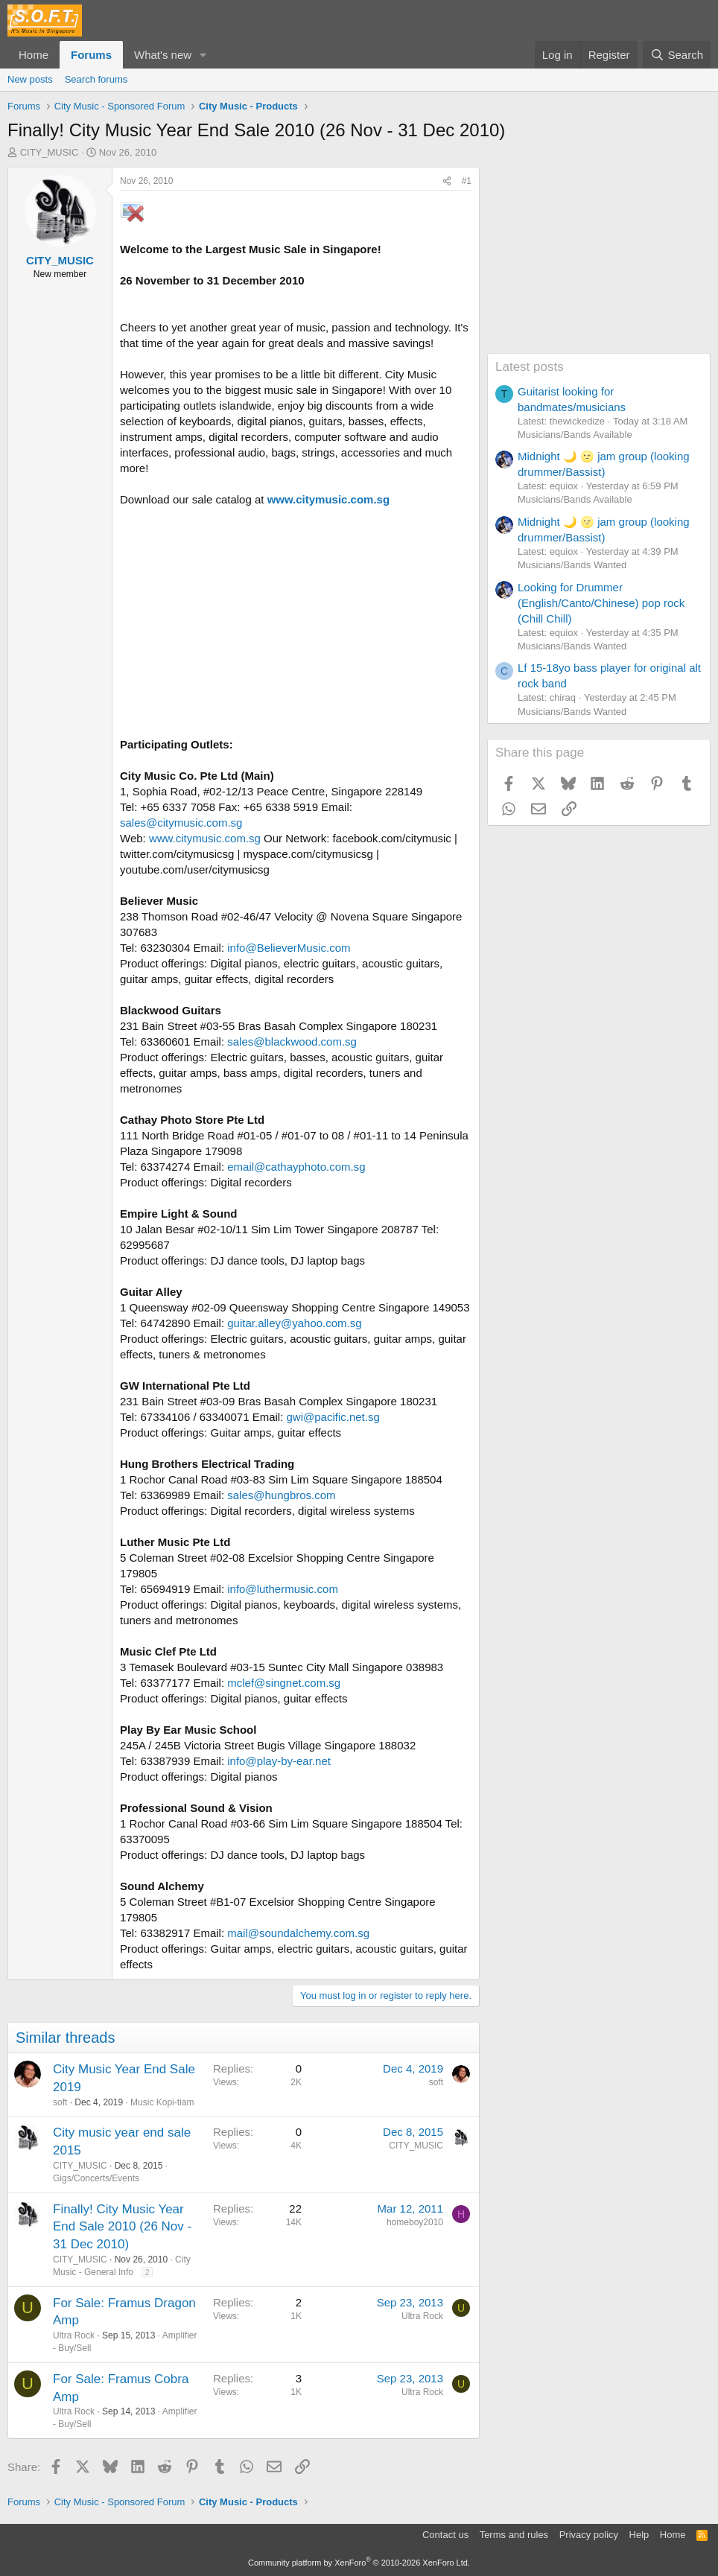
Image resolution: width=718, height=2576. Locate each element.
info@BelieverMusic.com (288, 947)
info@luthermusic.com (282, 1589)
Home (33, 54)
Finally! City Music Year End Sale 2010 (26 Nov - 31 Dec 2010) (122, 2227)
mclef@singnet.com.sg (283, 1682)
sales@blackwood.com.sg (292, 1041)
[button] (203, 55)
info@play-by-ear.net (279, 1761)
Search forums (96, 79)
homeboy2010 (415, 2222)
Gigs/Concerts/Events (96, 2178)
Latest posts (529, 367)
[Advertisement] (599, 260)
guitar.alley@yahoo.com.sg (294, 1323)
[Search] (677, 55)
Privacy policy (588, 2534)
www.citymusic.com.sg (328, 499)
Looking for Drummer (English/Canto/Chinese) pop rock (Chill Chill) (601, 603)
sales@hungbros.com (281, 1495)
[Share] (447, 181)
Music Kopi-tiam (162, 2102)
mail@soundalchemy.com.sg (298, 1933)
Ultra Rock (74, 2335)
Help (639, 2534)
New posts (30, 79)
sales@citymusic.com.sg (181, 822)
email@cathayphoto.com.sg (296, 1166)
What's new (162, 54)
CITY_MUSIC (49, 152)
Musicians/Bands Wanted (572, 564)
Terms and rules (514, 2534)
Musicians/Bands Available (575, 434)
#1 (466, 181)
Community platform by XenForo (359, 2562)
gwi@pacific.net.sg (333, 1417)
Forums (91, 54)
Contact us (445, 2534)
